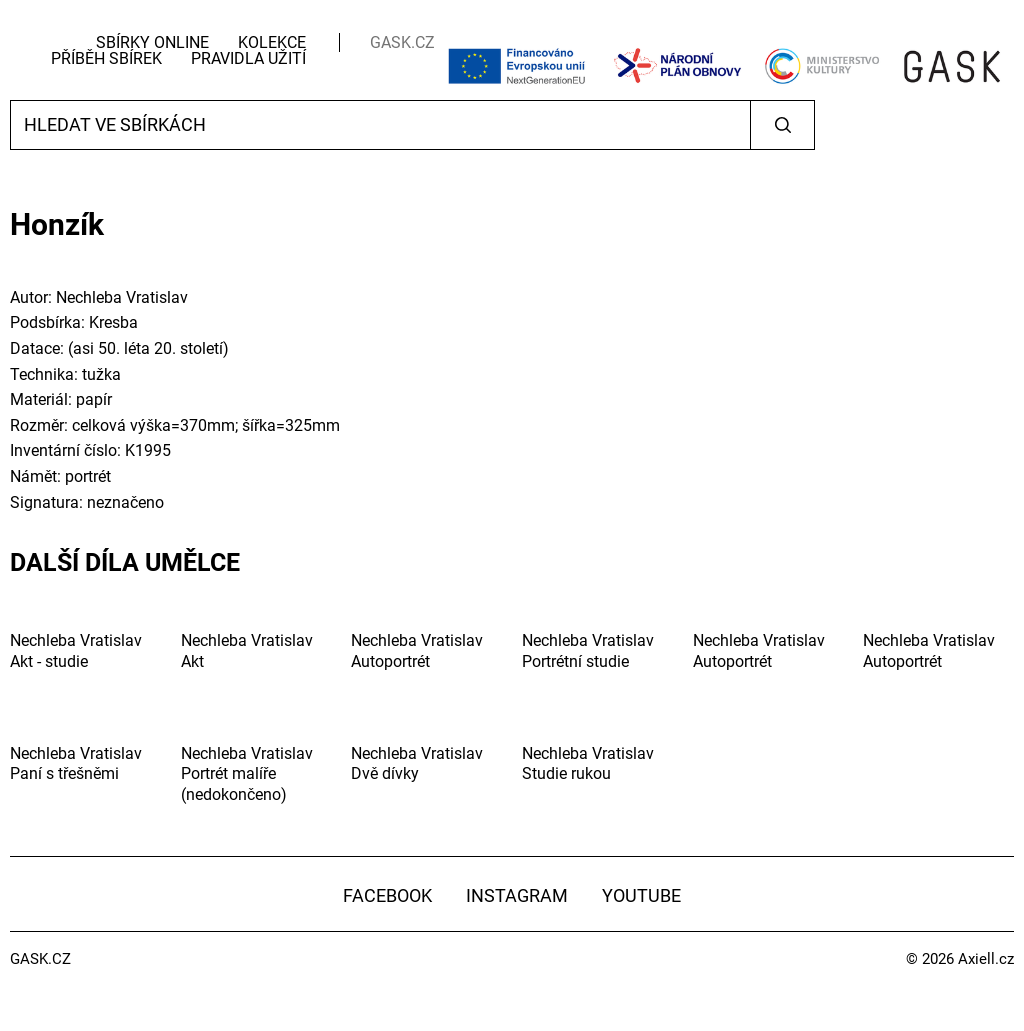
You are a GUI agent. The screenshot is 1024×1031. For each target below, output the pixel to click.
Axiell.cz (986, 959)
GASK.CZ (402, 42)
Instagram (517, 895)
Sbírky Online (152, 42)
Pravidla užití (248, 58)
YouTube (641, 895)
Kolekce (272, 42)
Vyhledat (782, 125)
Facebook (387, 895)
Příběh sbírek (106, 58)
